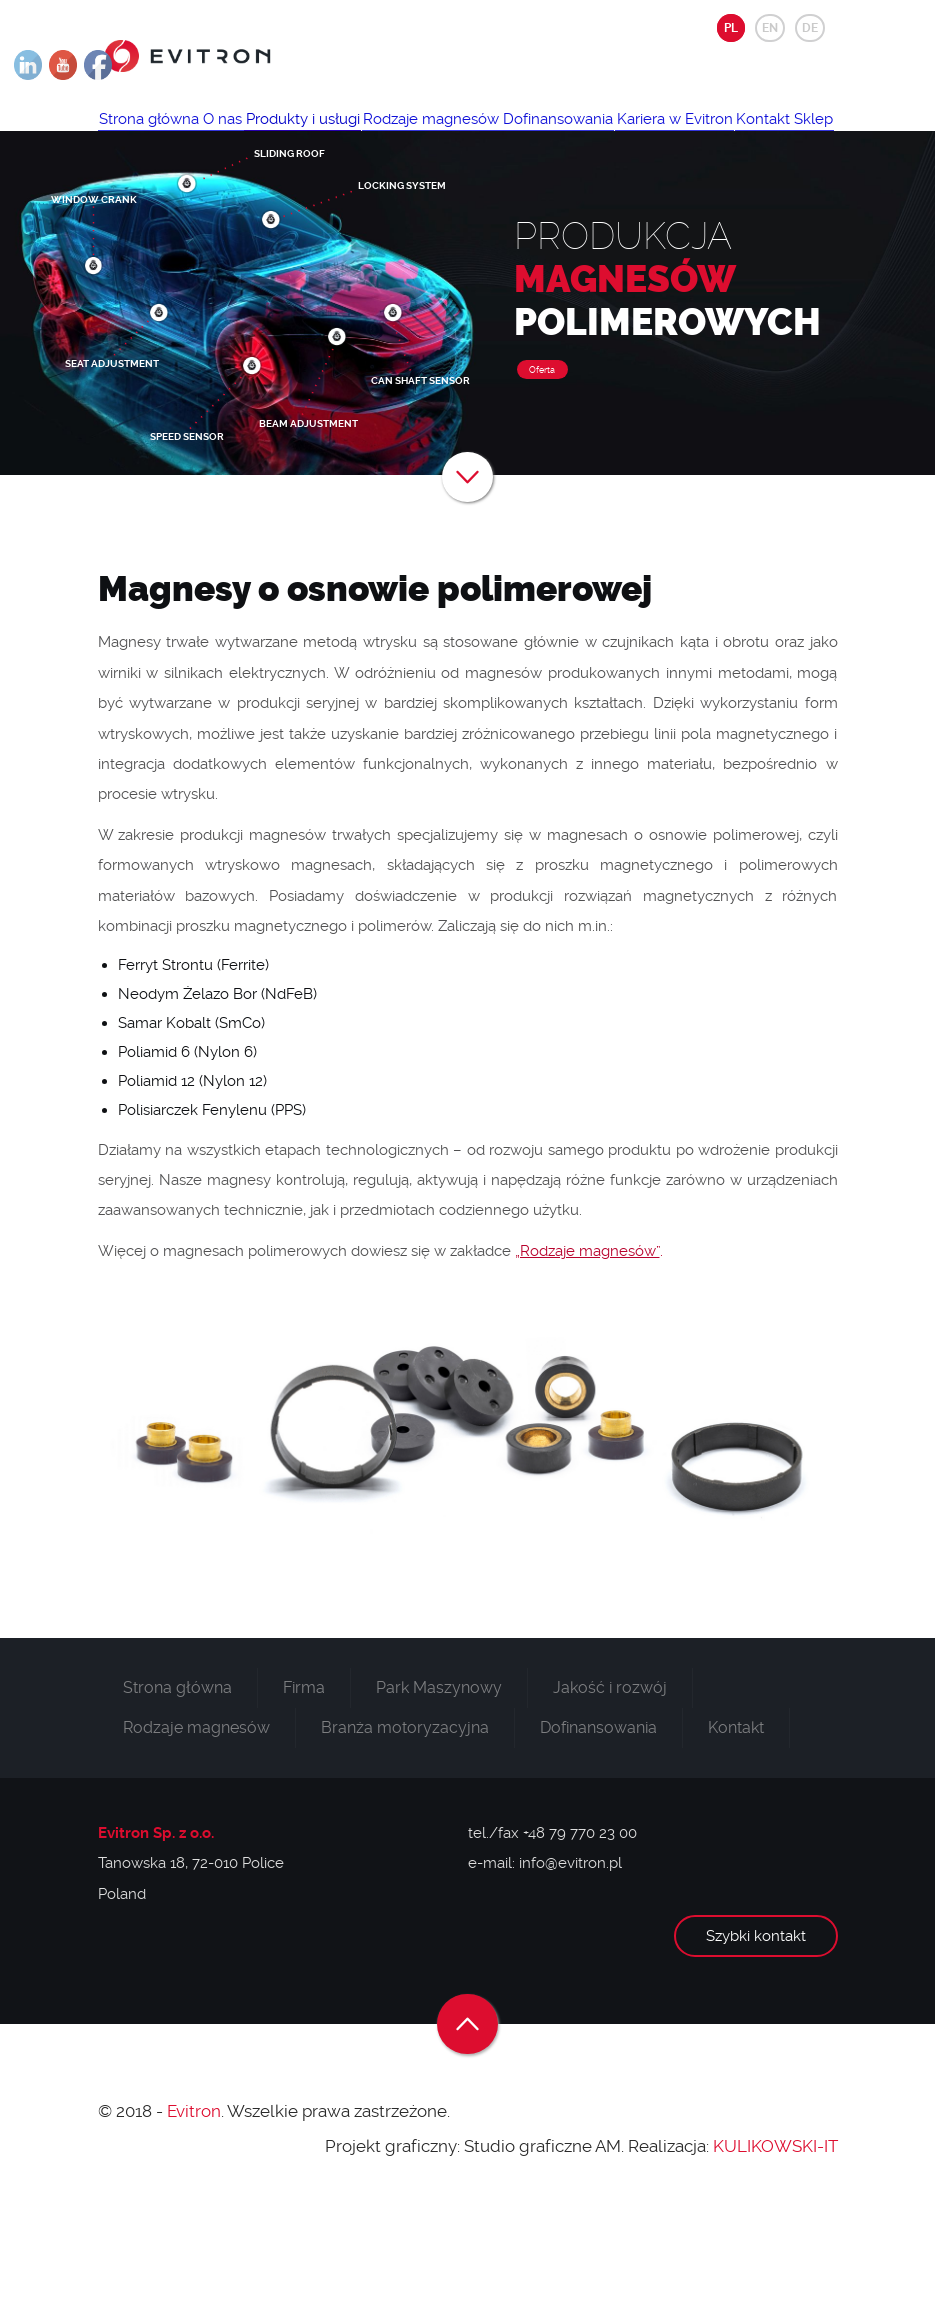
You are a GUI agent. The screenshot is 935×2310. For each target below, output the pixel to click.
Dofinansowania (645, 136)
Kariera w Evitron (167, 195)
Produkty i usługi (351, 136)
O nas (251, 136)
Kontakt (275, 195)
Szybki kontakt (756, 2032)
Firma (304, 1783)
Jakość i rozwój (610, 1783)
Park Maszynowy (439, 1783)
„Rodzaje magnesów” (587, 1347)
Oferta (542, 466)
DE (810, 28)
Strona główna (159, 136)
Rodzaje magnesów (499, 136)
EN (770, 28)
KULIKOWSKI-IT (775, 2242)
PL (731, 28)
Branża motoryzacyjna (405, 1823)
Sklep (344, 195)
